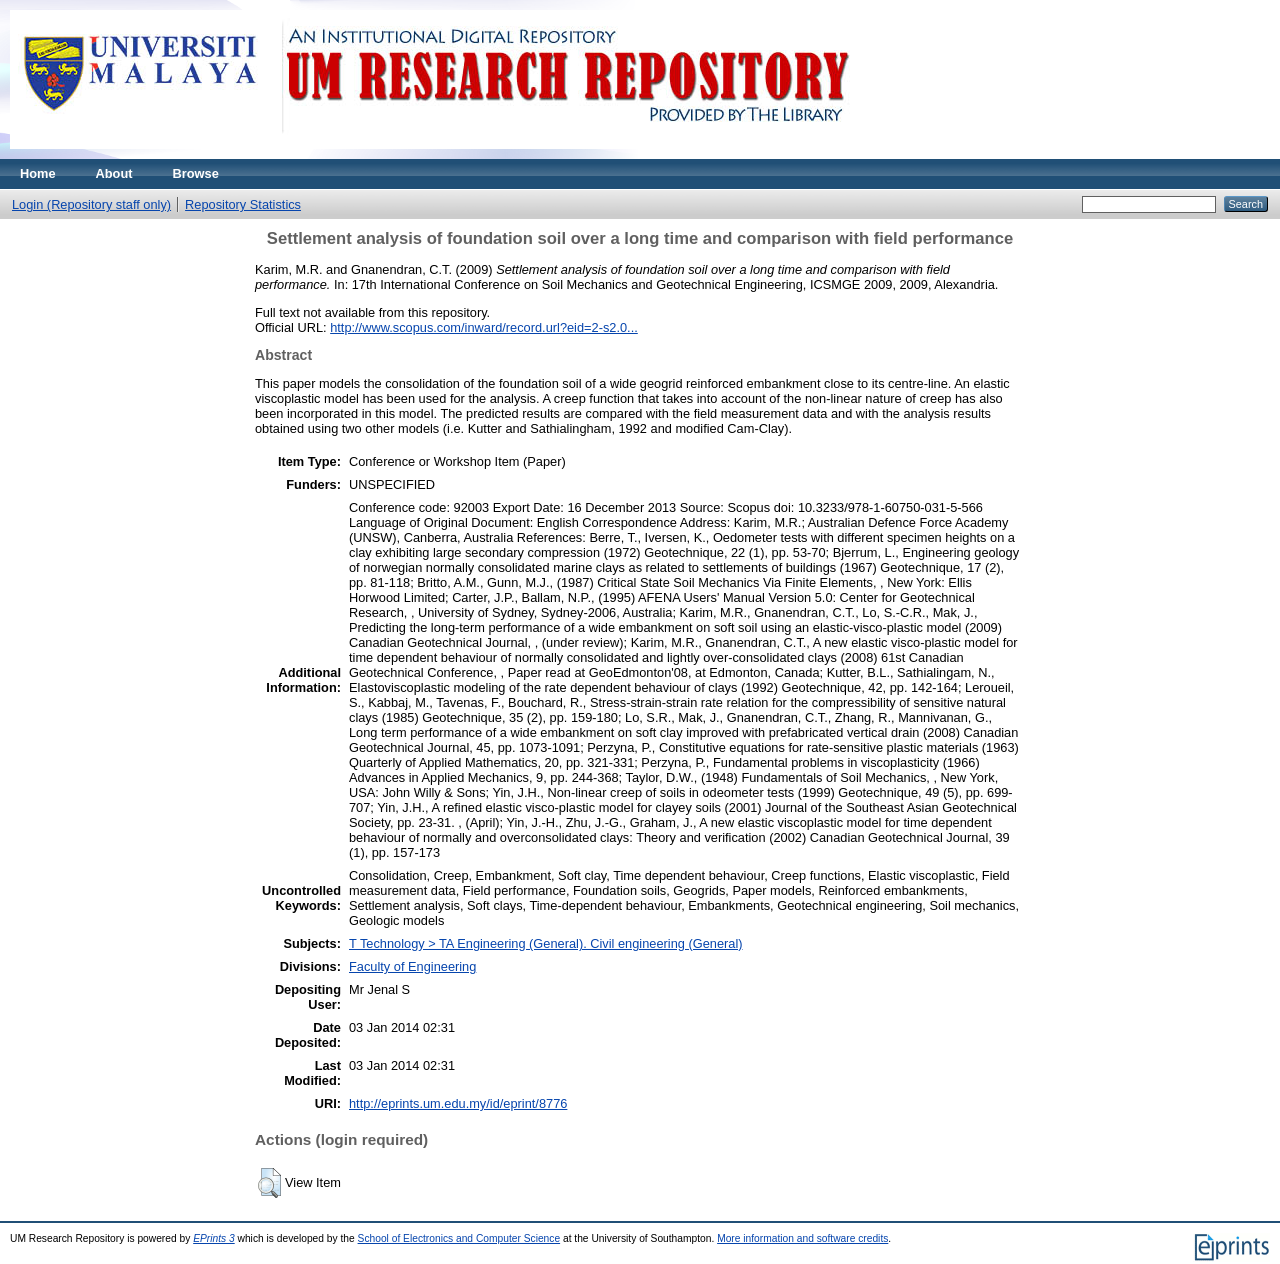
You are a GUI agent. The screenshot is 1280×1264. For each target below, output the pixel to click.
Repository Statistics (243, 204)
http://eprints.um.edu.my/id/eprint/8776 (458, 1103)
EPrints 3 (214, 1238)
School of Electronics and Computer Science (459, 1238)
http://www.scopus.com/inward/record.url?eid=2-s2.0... (484, 327)
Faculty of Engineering (412, 966)
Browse (196, 173)
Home (38, 173)
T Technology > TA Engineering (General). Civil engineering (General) (546, 943)
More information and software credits (802, 1238)
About (114, 173)
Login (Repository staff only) (91, 204)
